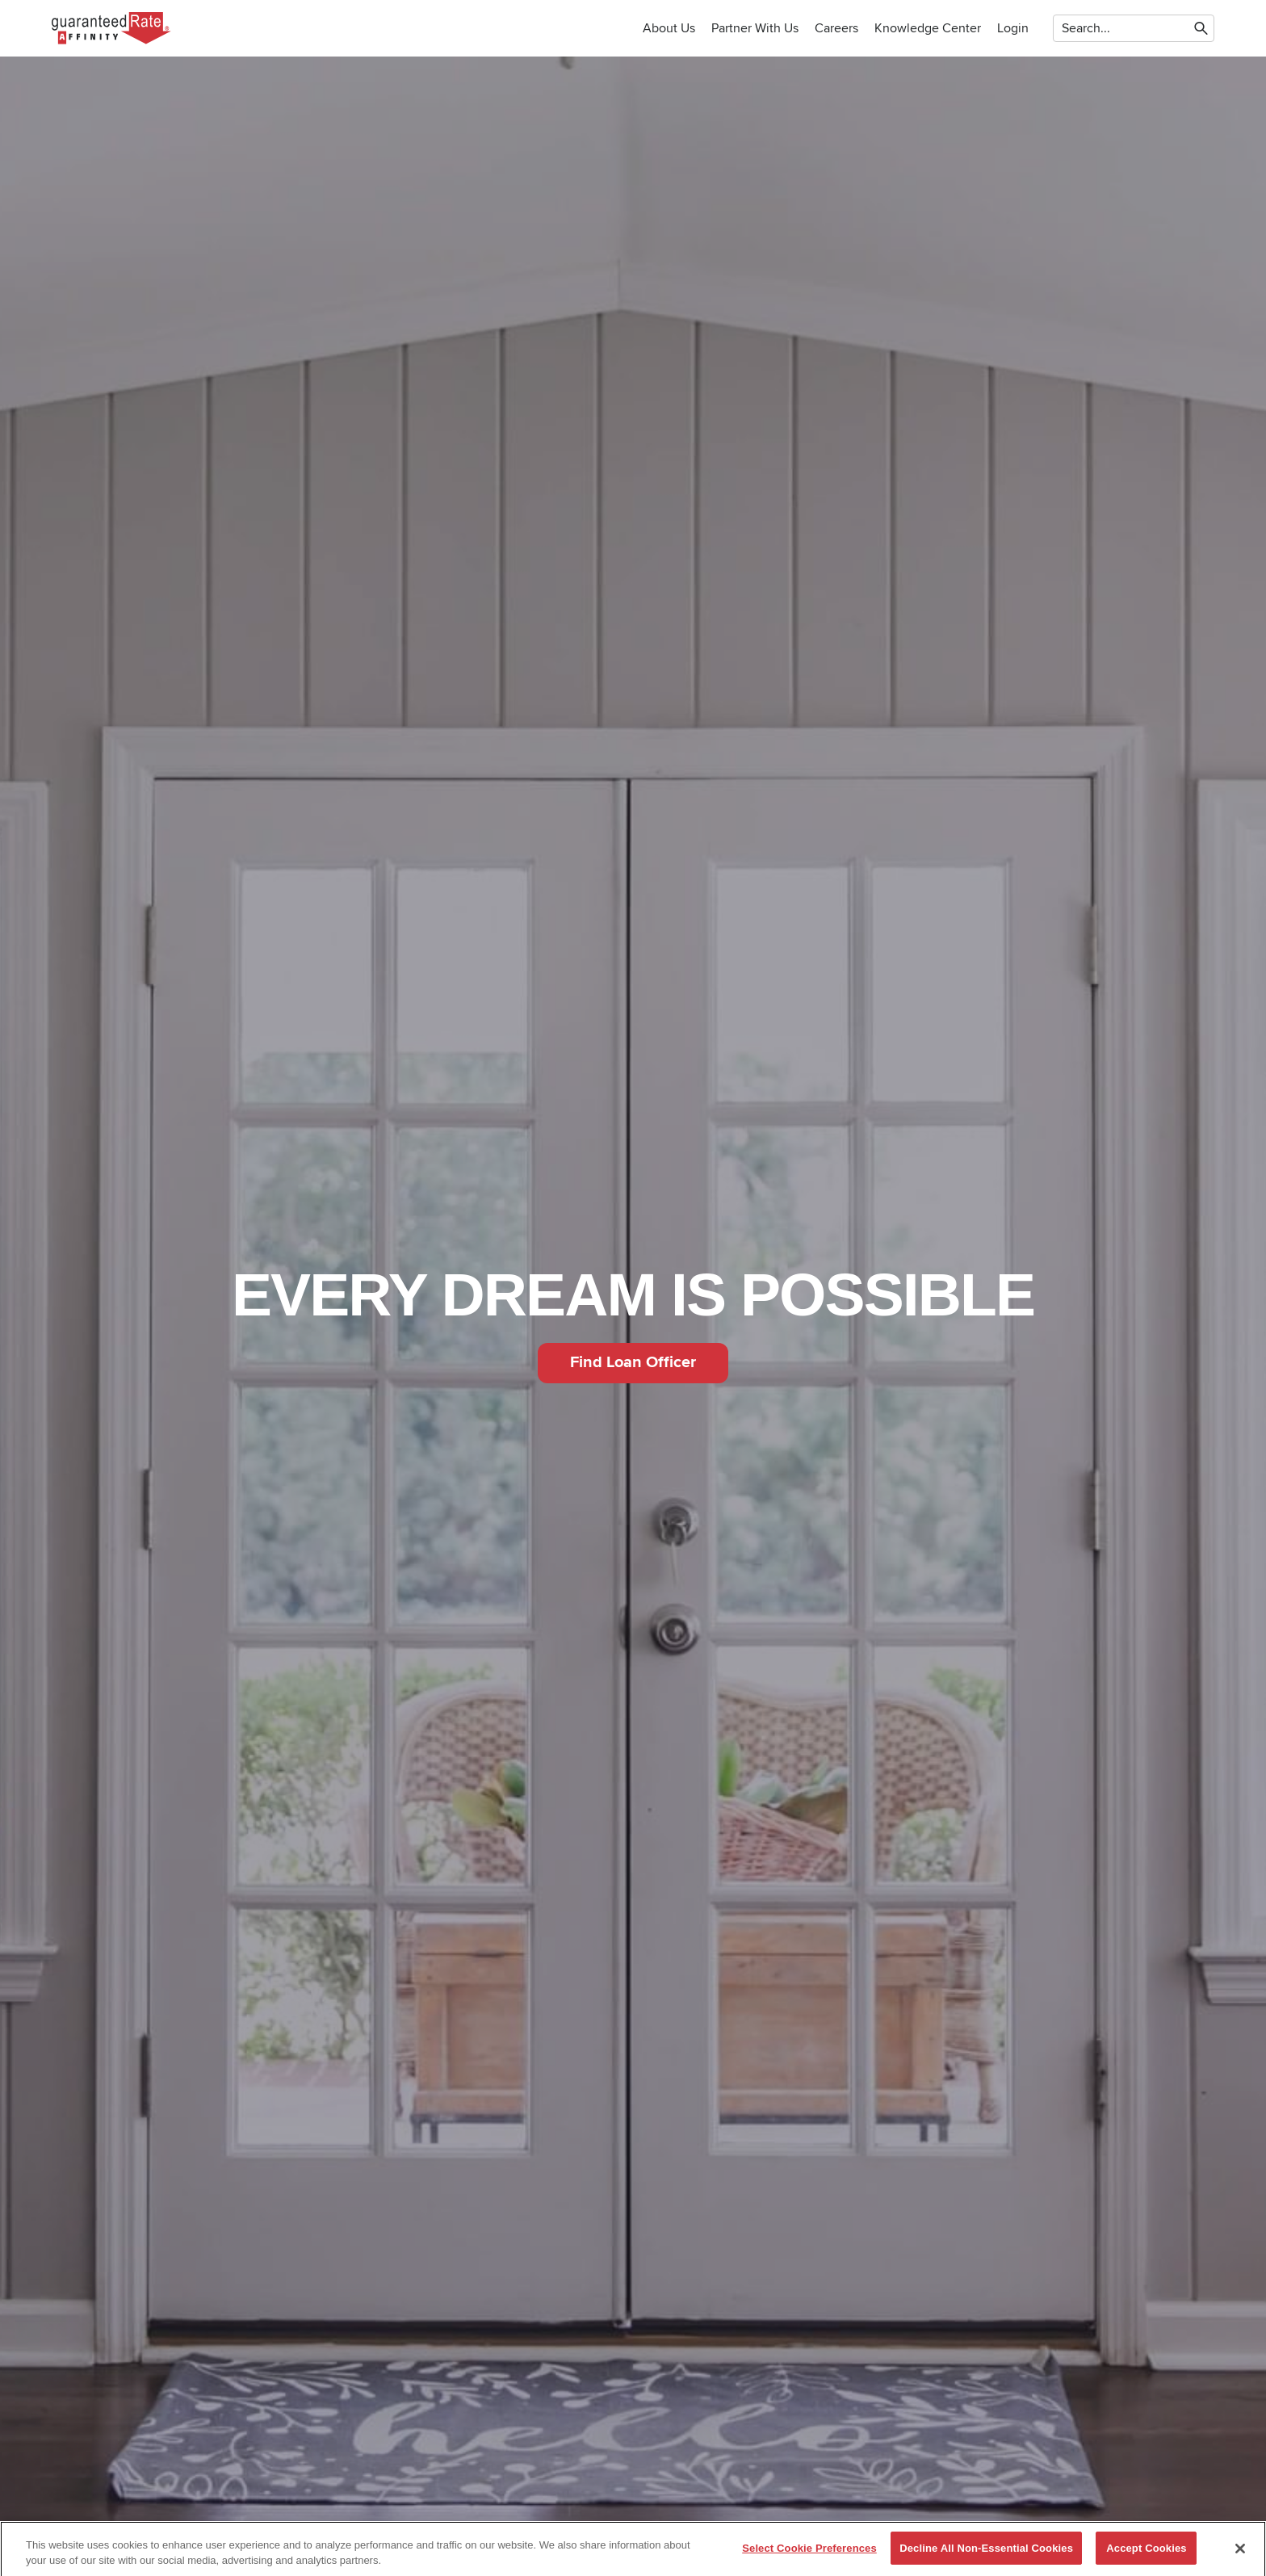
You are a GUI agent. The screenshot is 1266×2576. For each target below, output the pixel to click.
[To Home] (112, 28)
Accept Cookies (1146, 2555)
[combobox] (1063, 28)
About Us (669, 28)
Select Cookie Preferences (809, 2555)
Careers (836, 28)
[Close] (1240, 2555)
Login (1013, 28)
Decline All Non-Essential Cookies (986, 2555)
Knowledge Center (927, 28)
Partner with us (755, 28)
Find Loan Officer (633, 1362)
